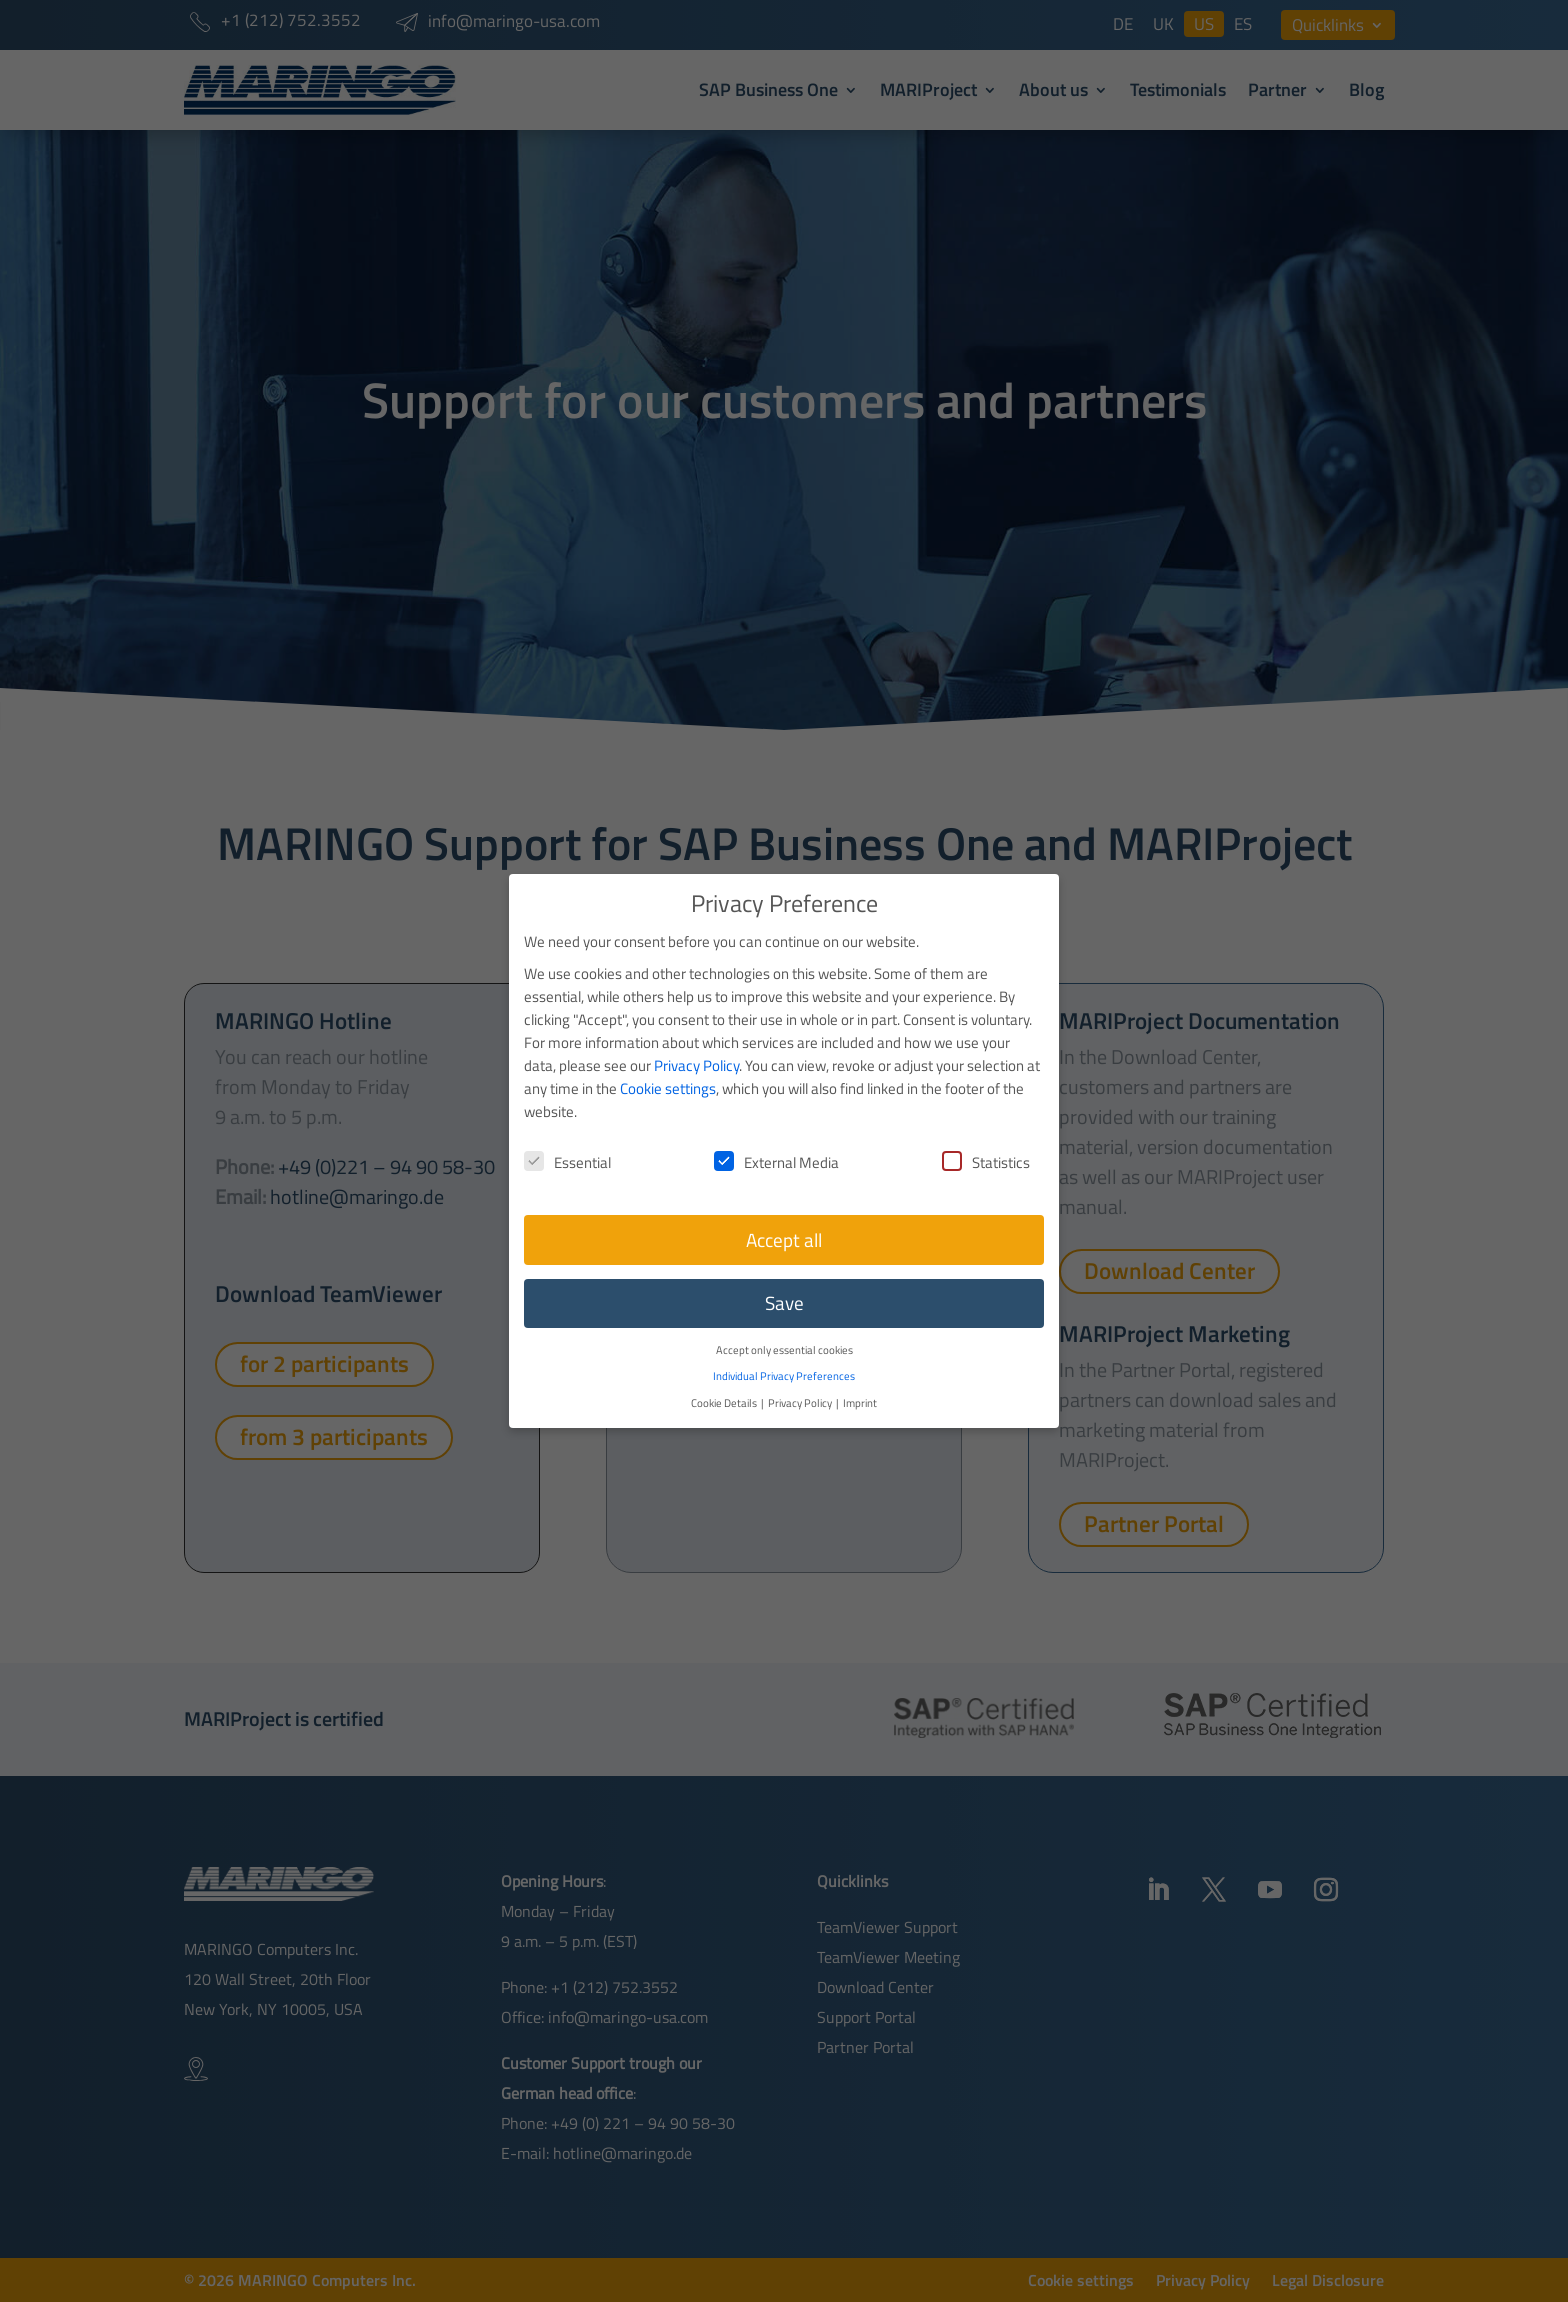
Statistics (986, 1140)
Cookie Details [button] (725, 1380)
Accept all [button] (784, 1218)
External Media (776, 1140)
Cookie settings (668, 1066)
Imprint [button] (860, 1380)
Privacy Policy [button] (801, 1380)
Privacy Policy (696, 1043)
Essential (567, 1140)
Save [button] (784, 1281)
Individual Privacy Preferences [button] (784, 1353)
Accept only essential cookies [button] (784, 1327)
